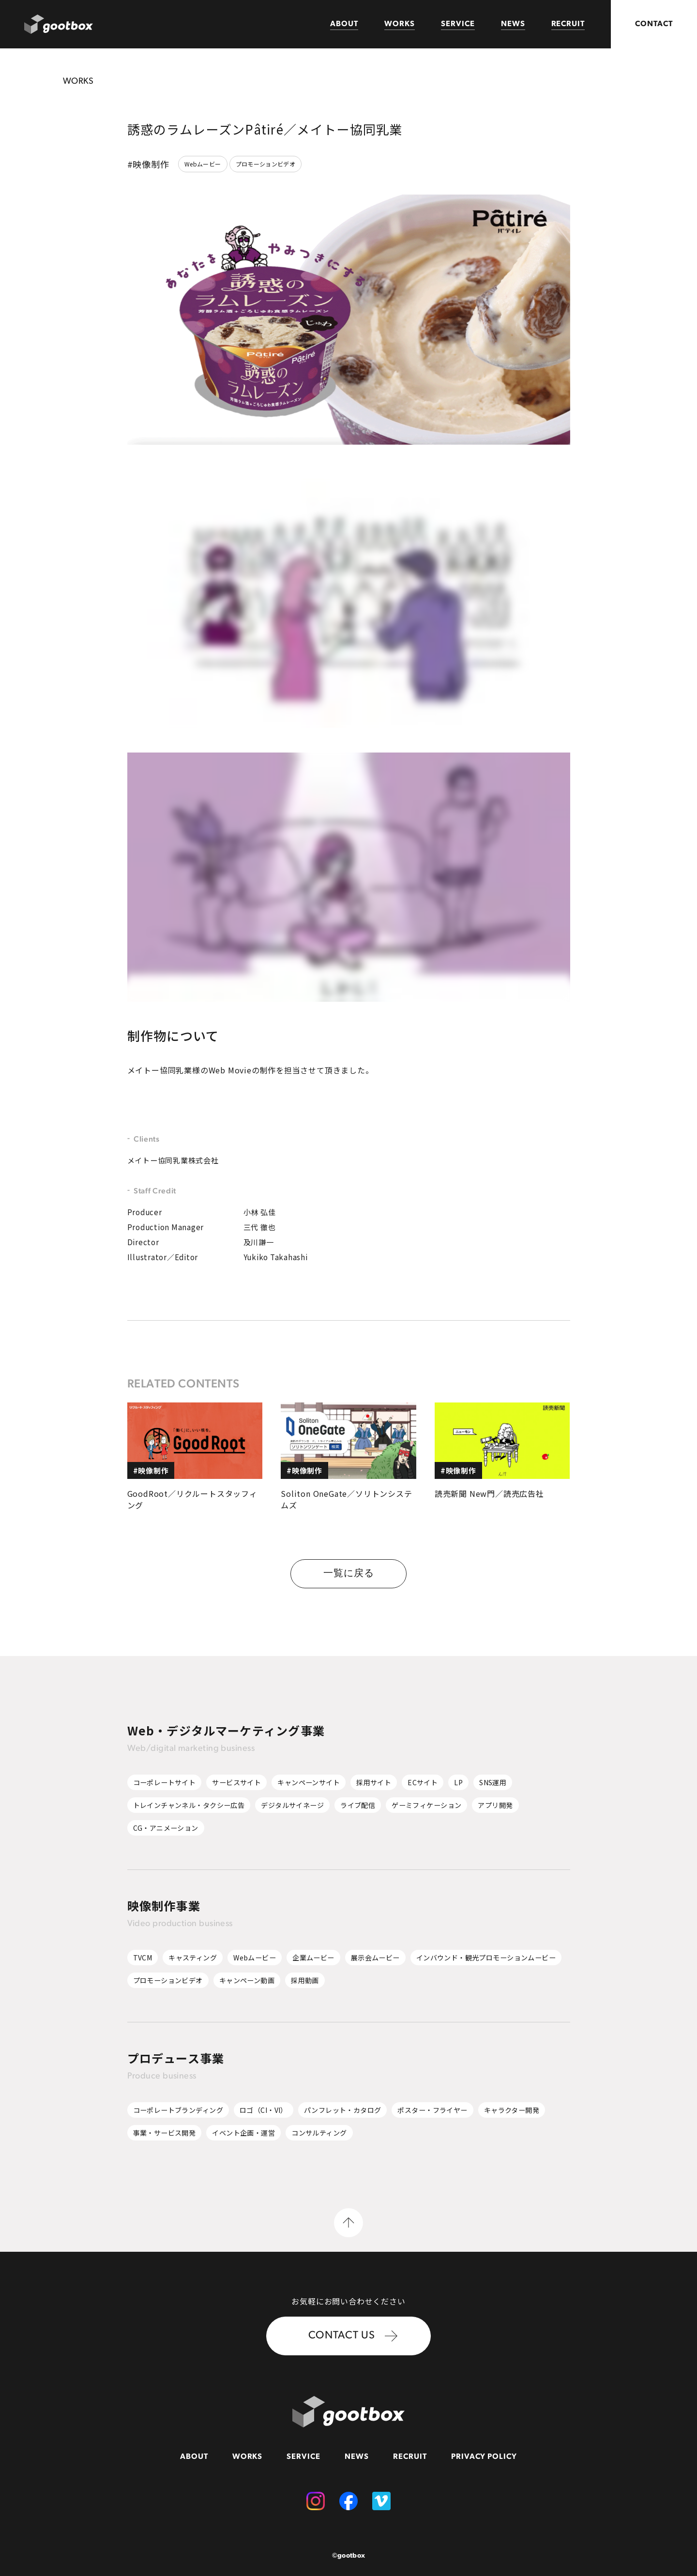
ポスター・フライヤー (432, 2110)
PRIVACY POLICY (484, 2457)
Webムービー (202, 164)
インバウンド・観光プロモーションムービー (486, 1957)
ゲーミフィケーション (426, 1805)
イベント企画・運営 (243, 2133)
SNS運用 (492, 1782)
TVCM (142, 1957)
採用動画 (305, 1980)
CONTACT (654, 24)
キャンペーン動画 (246, 1980)
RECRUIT (568, 24)
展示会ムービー (375, 1957)
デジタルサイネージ (292, 1805)
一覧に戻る (348, 1574)
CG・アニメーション (165, 1828)
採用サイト (373, 1782)
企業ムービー (313, 1957)
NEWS (513, 24)
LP (458, 1782)
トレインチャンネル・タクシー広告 (189, 1805)
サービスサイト (236, 1782)
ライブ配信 (357, 1805)
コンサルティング (319, 2133)
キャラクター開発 (511, 2110)
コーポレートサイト (164, 1782)
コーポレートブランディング (178, 2110)
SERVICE (458, 24)
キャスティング (192, 1957)
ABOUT (344, 24)
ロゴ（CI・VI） (264, 2110)
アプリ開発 (495, 1805)
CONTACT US (352, 2336)
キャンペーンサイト (308, 1782)
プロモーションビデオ (266, 164)
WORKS (399, 24)
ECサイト (423, 1782)
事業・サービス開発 (164, 2133)
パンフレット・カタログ (342, 2110)
